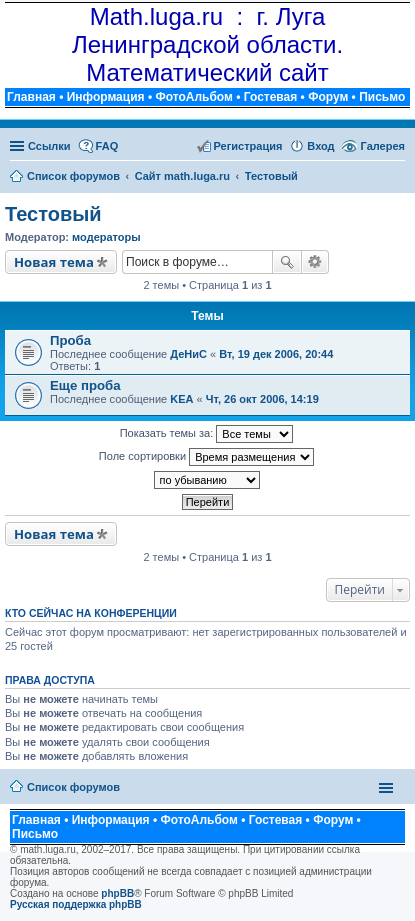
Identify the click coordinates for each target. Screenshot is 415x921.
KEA (181, 399)
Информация (106, 97)
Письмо (382, 97)
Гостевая (271, 97)
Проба (70, 340)
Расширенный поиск (315, 262)
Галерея (383, 146)
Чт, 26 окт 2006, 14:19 (262, 399)
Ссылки (49, 146)
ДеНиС (188, 354)
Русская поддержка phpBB (76, 904)
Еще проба (85, 385)
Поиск (287, 262)
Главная (31, 97)
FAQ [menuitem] (107, 146)
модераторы (106, 237)
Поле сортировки (206, 457)
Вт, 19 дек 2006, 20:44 (276, 354)
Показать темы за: (207, 434)
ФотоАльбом (193, 97)
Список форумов (73, 787)
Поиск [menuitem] (398, 178)
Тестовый (53, 214)
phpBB (117, 893)
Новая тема (54, 262)
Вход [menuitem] (320, 146)
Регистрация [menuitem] (248, 146)
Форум (328, 97)
